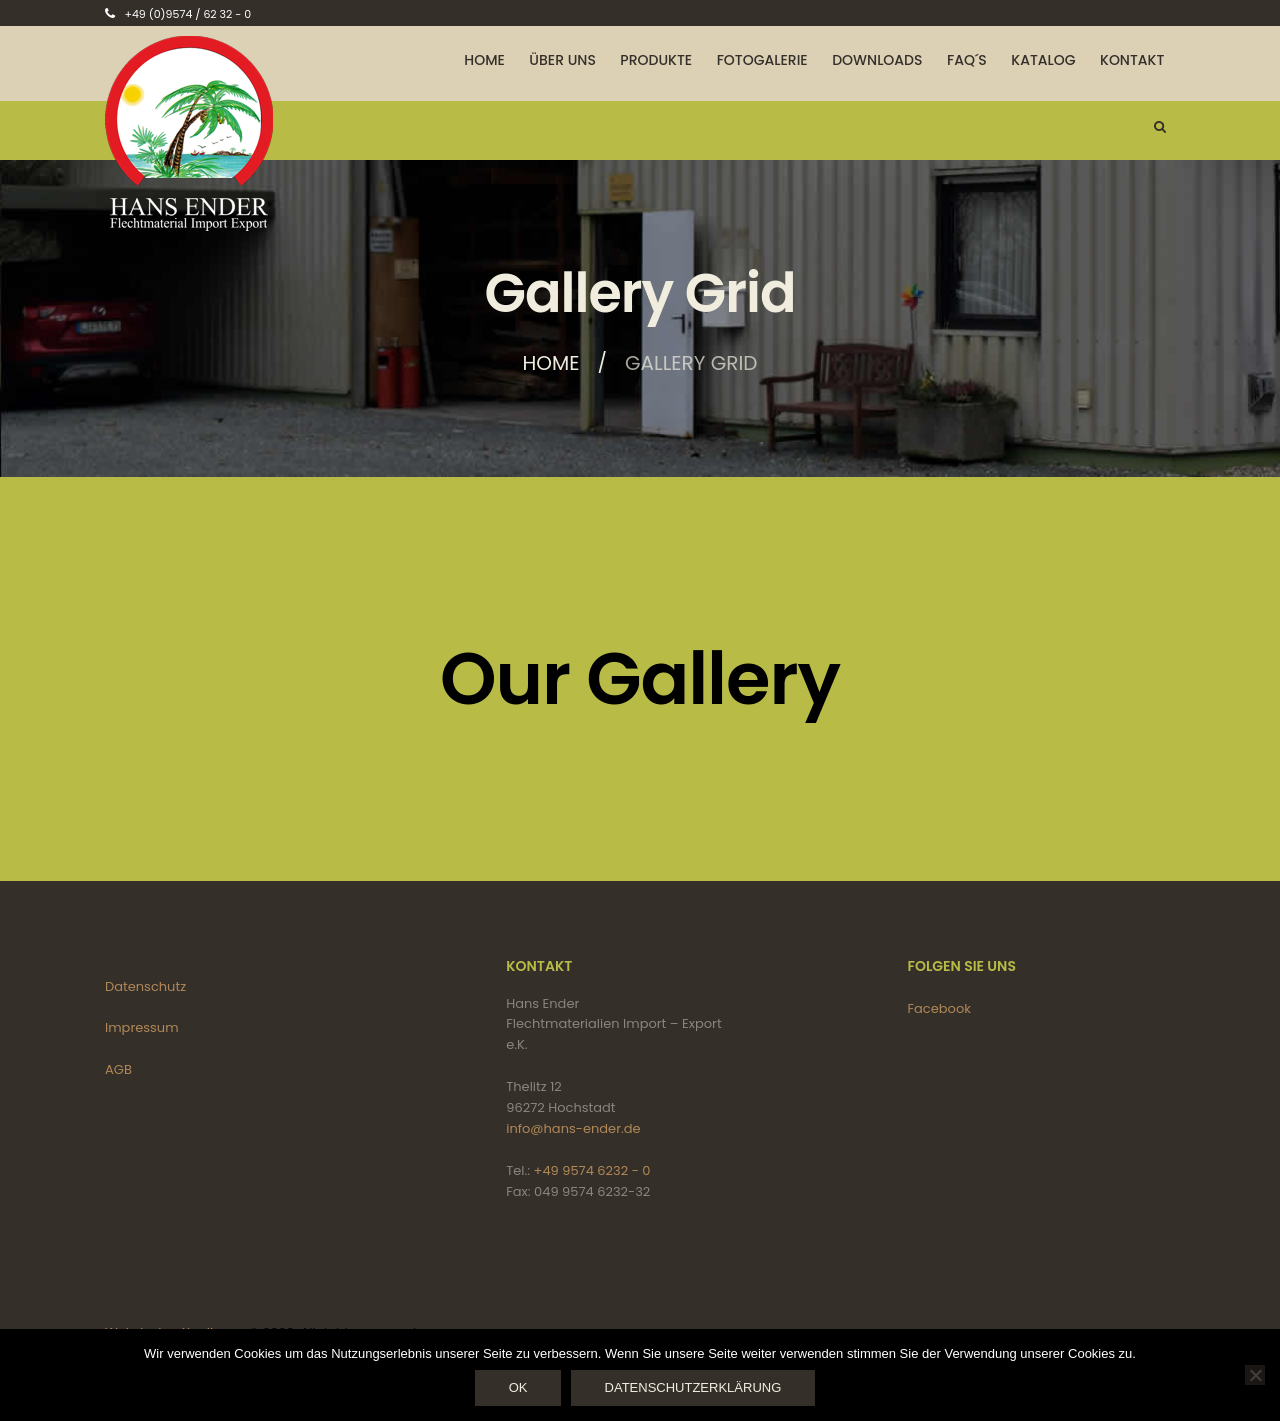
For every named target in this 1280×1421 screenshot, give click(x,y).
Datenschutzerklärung (693, 1387)
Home (551, 363)
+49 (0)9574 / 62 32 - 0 (187, 14)
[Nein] (1255, 1375)
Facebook (939, 1008)
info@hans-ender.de (573, 1128)
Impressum (142, 1027)
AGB (118, 1069)
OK (518, 1387)
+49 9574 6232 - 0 (592, 1170)
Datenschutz (145, 986)
